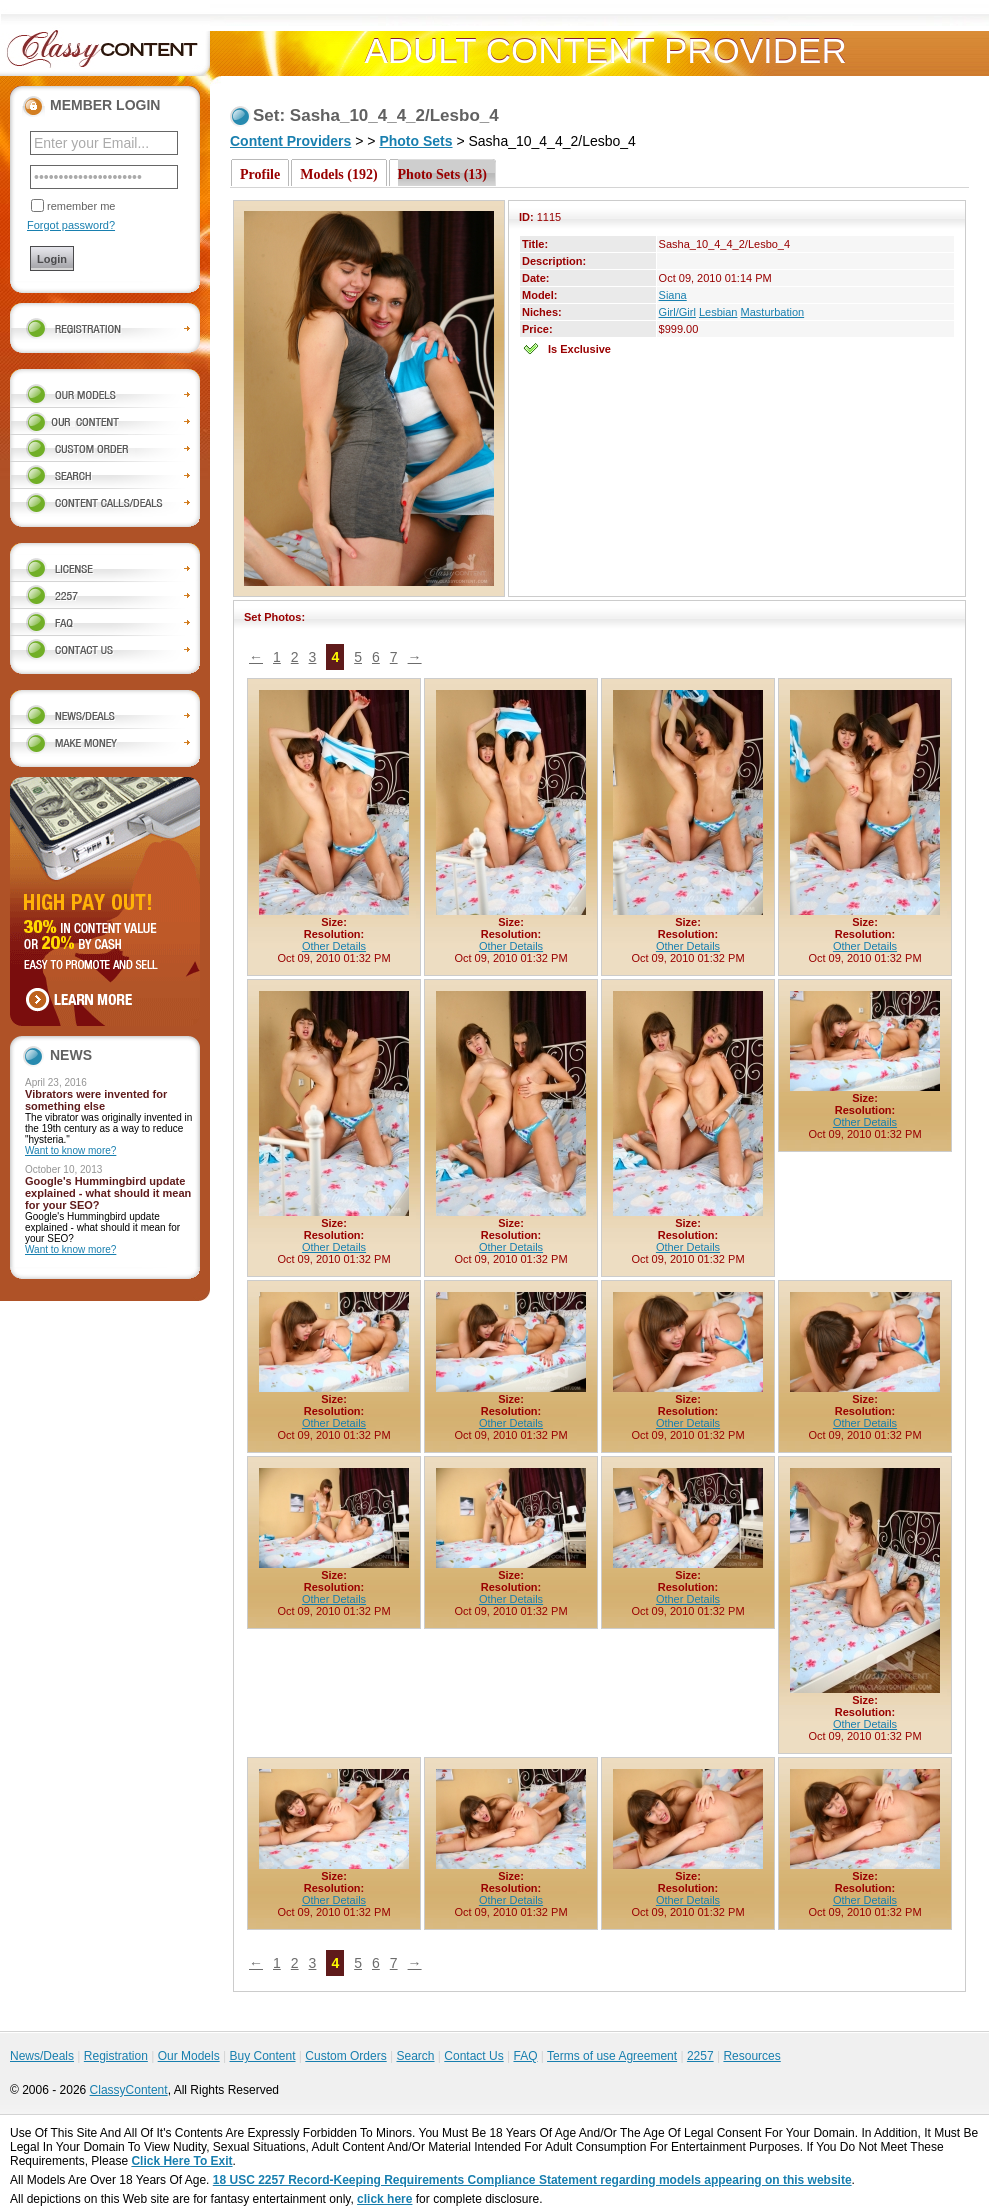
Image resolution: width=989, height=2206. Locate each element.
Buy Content (262, 2056)
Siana (673, 295)
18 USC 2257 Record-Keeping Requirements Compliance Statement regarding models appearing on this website (532, 2180)
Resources (751, 2056)
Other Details (334, 946)
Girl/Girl (677, 312)
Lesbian (718, 312)
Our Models (189, 2056)
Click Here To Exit (181, 2161)
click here (384, 2199)
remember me (81, 206)
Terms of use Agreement (612, 2056)
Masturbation (773, 312)
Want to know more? (70, 1150)
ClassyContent (129, 2090)
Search (415, 2056)
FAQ (525, 2056)
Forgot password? (71, 225)
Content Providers (290, 141)
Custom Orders (345, 2056)
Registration (116, 2056)
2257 (700, 2056)
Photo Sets (415, 141)
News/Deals (42, 2056)
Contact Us (473, 2056)
